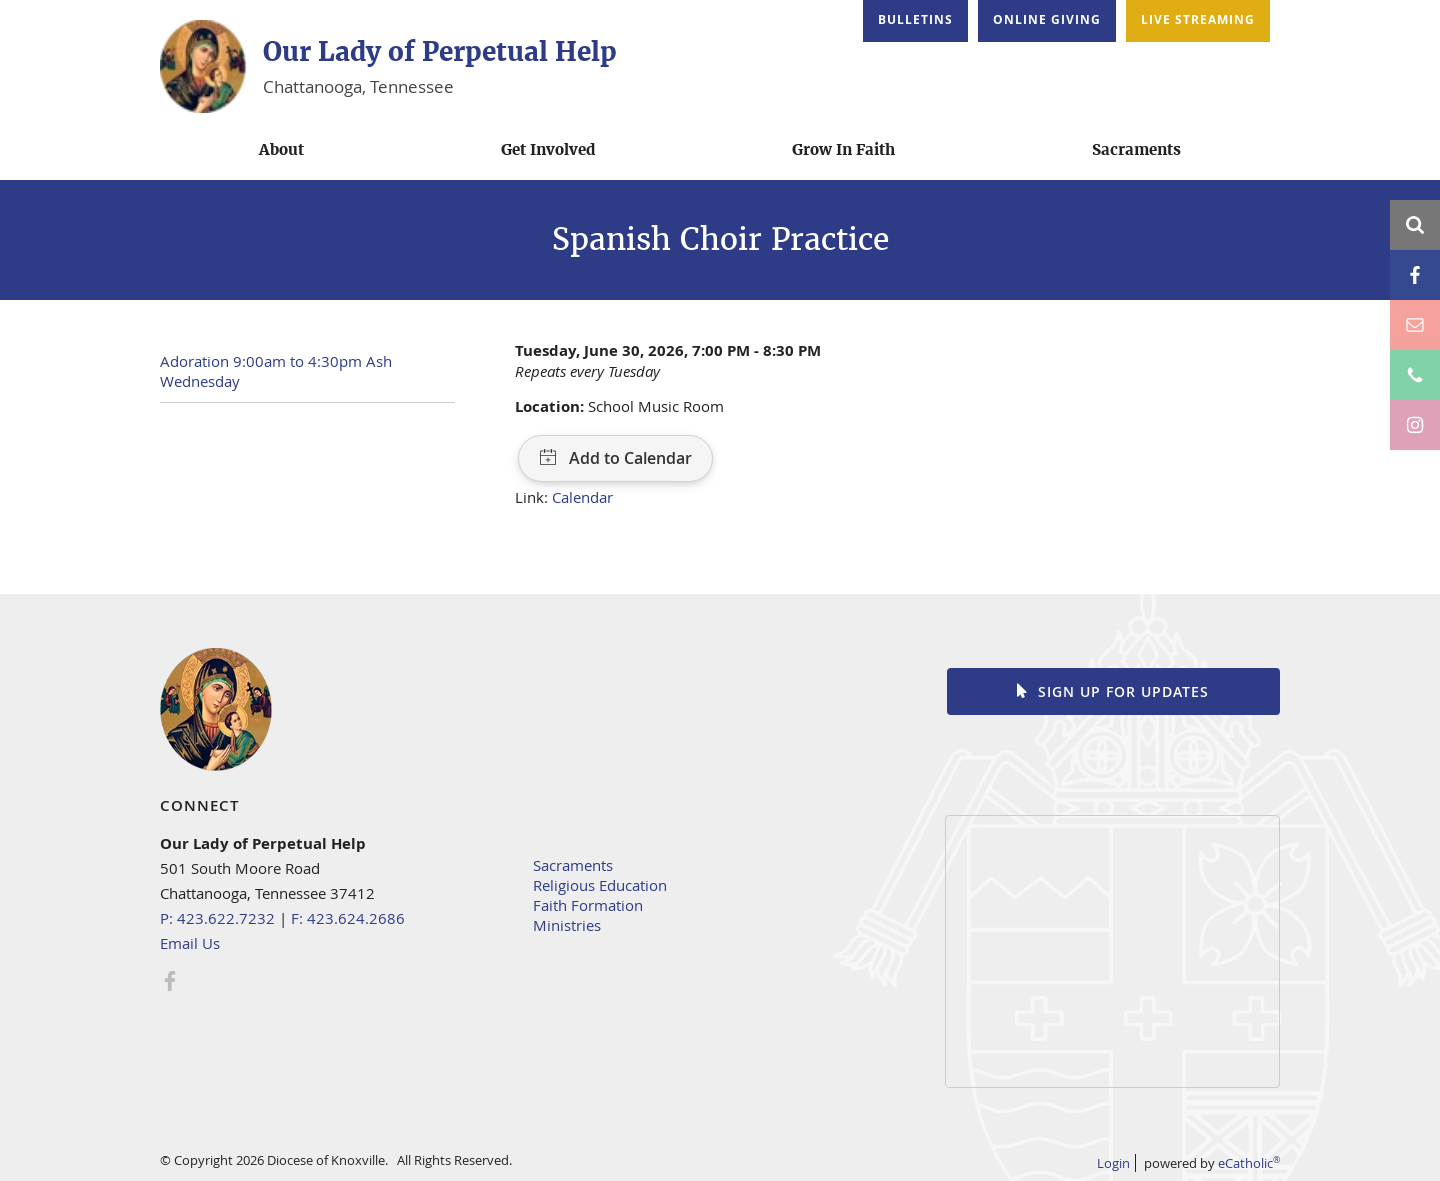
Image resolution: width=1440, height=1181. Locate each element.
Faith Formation (588, 905)
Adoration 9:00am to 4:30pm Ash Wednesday (276, 371)
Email (1415, 325)
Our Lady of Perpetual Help (440, 52)
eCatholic (1249, 1163)
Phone (1415, 375)
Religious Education (600, 885)
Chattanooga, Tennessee (358, 86)
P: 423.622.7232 (217, 918)
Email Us (190, 943)
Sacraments (573, 865)
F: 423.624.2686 (348, 918)
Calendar (582, 497)
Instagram (1415, 425)
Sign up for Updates (1123, 691)
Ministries (567, 925)
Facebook (1415, 275)
